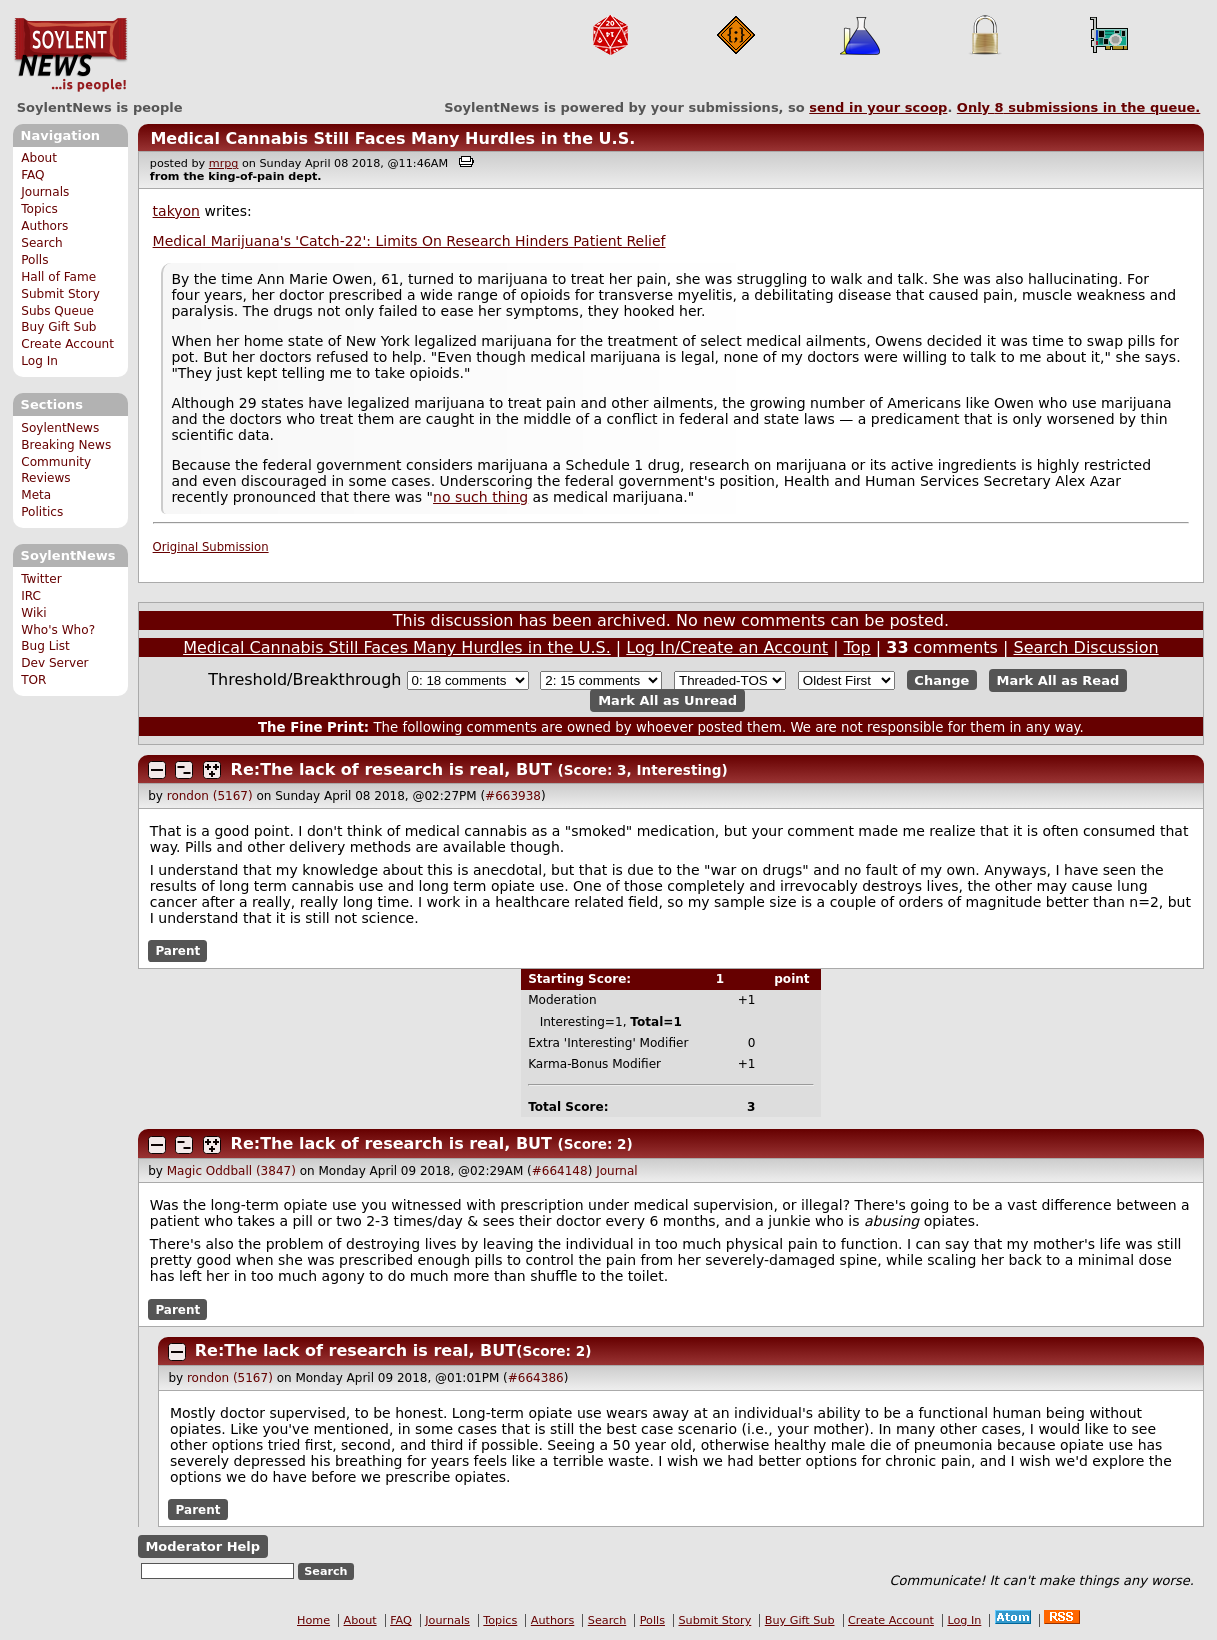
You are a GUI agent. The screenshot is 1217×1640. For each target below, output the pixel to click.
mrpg (224, 163)
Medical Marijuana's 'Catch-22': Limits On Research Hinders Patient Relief (409, 241)
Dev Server (54, 663)
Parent (177, 951)
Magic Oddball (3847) (231, 1171)
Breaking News (66, 445)
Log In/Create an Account (727, 647)
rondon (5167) (210, 796)
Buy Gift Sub (58, 327)
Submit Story (60, 294)
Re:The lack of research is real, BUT (391, 769)
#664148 (560, 1171)
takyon (176, 211)
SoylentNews (70, 55)
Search (42, 243)
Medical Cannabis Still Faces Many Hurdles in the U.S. (392, 138)
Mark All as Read (1058, 680)
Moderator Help (202, 1546)
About (39, 158)
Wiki (33, 613)
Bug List (45, 646)
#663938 (513, 796)
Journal (617, 1171)
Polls (34, 260)
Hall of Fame (58, 277)
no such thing (480, 497)
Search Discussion (1086, 647)
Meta (36, 495)
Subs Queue (57, 311)
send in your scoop (878, 107)
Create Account (67, 344)
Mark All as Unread (667, 700)
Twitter (41, 579)
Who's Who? (58, 630)
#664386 (536, 1378)
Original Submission (211, 547)
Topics (39, 209)
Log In (39, 361)
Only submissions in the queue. (1078, 107)
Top (857, 647)
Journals (45, 192)
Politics (42, 512)
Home (313, 1620)
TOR (33, 680)
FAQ (32, 175)
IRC (31, 596)
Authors (44, 226)
